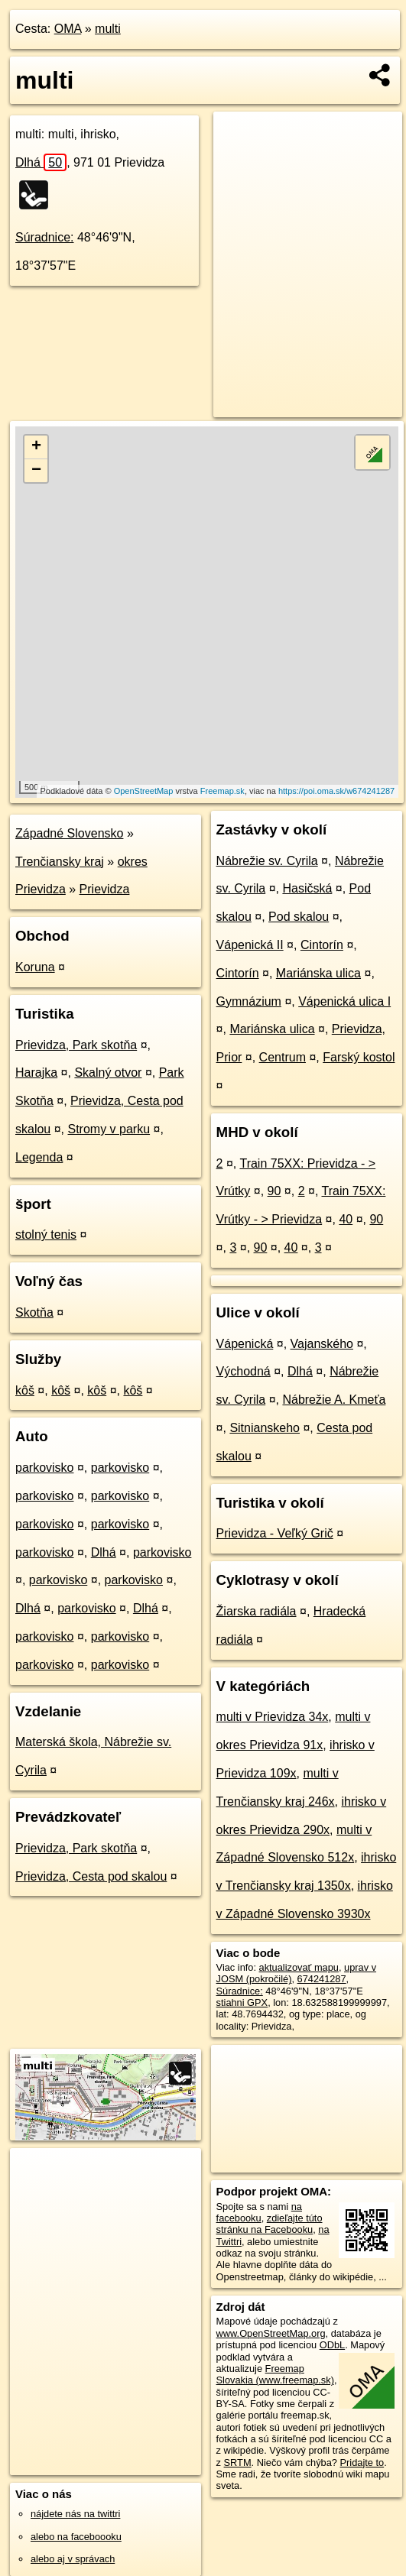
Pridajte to (362, 2462)
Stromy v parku (109, 1129)
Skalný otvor (107, 1072)
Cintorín (321, 944)
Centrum (282, 1057)
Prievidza (105, 889)
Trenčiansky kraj (59, 861)
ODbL (332, 2345)
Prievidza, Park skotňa (76, 1045)
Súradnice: (44, 237)
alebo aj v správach (73, 2559)
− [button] (36, 470)
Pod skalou (298, 916)
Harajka (36, 1072)
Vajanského (322, 1343)
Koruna (35, 967)
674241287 (321, 1979)
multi (108, 28)
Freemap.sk (222, 790)
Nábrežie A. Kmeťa (333, 1399)
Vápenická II (250, 944)
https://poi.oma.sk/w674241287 (336, 790)
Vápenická (245, 1343)
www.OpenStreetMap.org (271, 2333)
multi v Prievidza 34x (272, 1716)
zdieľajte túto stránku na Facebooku (269, 2223)
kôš (24, 1390)
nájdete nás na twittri (75, 2513)
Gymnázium (248, 1001)
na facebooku (259, 2212)
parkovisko (44, 1467)
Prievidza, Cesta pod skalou (91, 1876)
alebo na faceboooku (76, 2536)
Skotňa (34, 1312)
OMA (68, 28)
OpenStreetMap (144, 790)
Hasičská (307, 888)
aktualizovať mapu (299, 1967)
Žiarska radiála (256, 1611)
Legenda (39, 1157)
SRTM (238, 2462)
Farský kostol (359, 1057)
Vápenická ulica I (344, 1001)
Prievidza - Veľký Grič (274, 1533)
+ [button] (36, 447)
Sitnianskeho (264, 1427)
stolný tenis (45, 1234)
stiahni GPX (242, 2002)
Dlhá (41, 162)
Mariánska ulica (318, 973)
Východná (243, 1371)
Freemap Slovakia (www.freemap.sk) (275, 2374)
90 (274, 1190)
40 (345, 1219)
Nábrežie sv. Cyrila (267, 860)
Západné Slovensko (69, 833)
